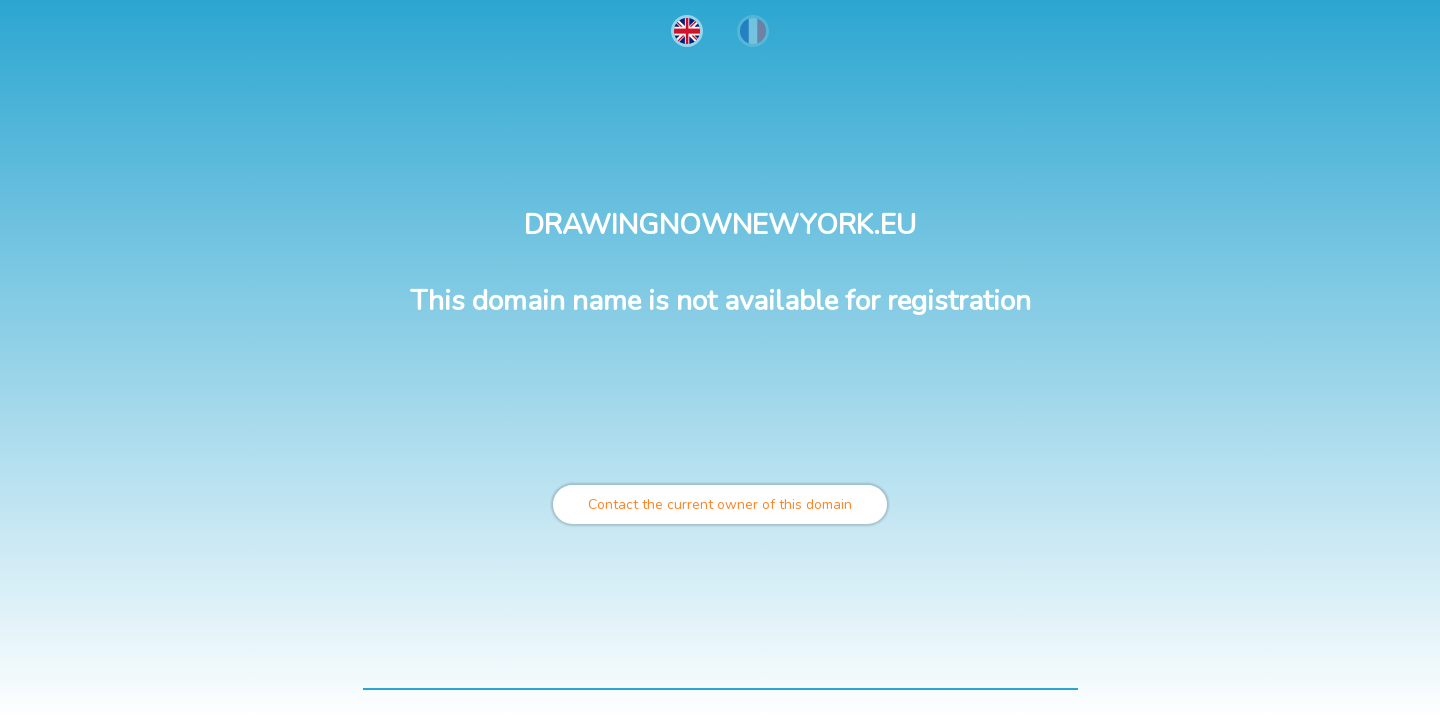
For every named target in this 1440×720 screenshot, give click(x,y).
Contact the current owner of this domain (720, 504)
